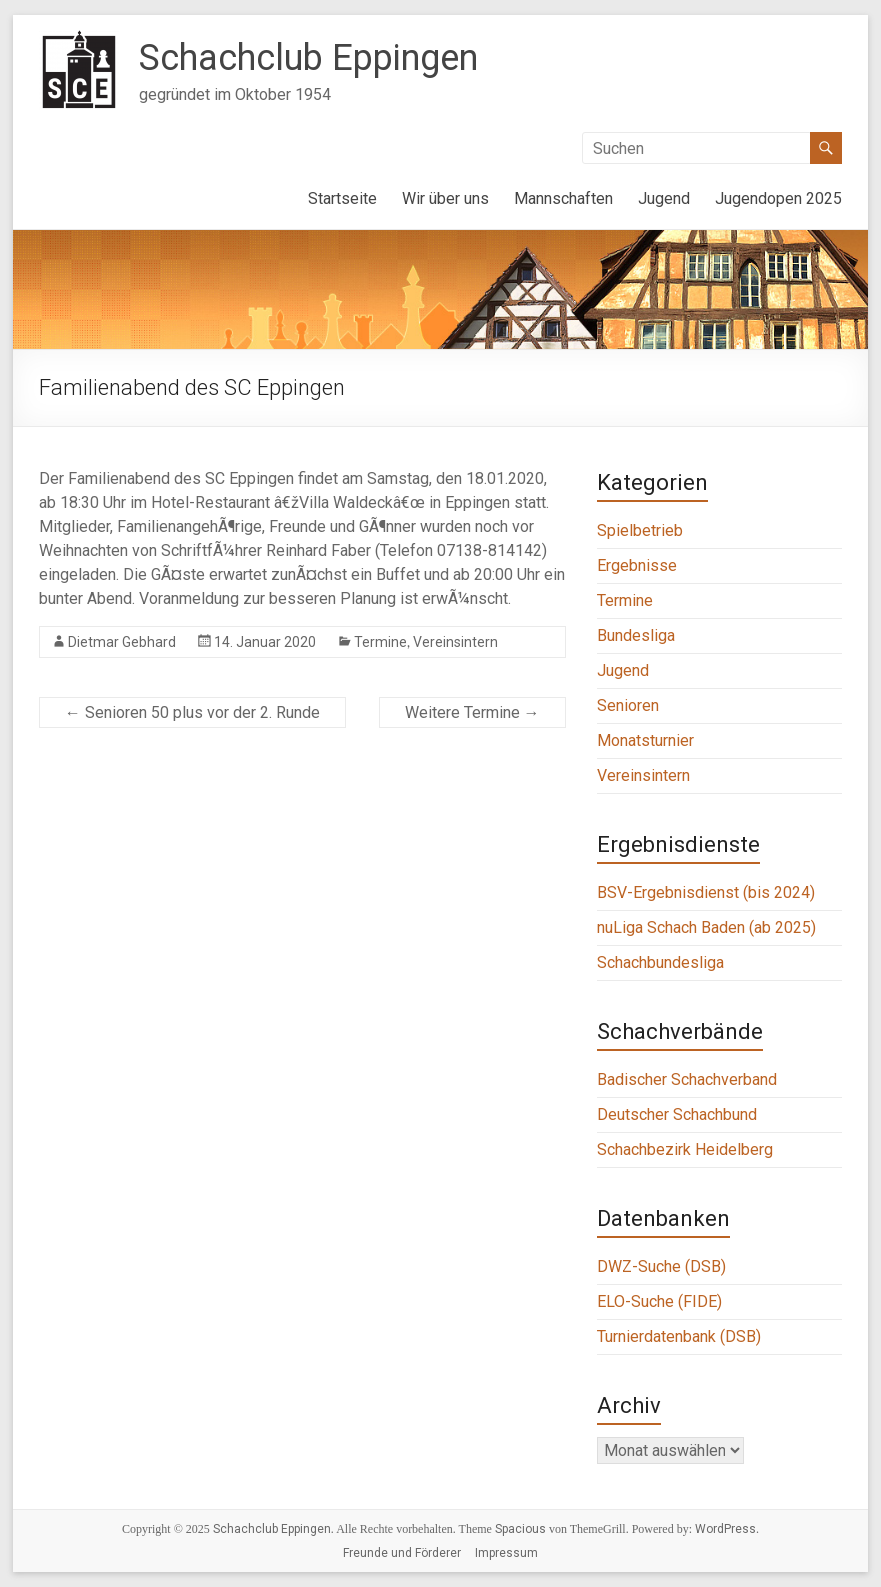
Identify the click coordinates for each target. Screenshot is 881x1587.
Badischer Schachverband (687, 1079)
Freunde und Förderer (402, 1553)
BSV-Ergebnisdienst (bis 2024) (706, 892)
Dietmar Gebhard (122, 642)
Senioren (628, 705)
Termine (380, 642)
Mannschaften (563, 198)
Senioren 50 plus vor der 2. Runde (192, 712)
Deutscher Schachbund (677, 1114)
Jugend (664, 198)
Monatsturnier (645, 740)
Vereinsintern (455, 642)
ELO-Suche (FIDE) (659, 1301)
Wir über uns (445, 198)
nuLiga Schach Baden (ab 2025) (706, 927)
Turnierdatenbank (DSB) (679, 1336)
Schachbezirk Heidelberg (685, 1149)
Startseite (342, 198)
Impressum (506, 1553)
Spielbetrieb (640, 530)
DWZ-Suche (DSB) (661, 1266)
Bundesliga (636, 635)
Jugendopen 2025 (778, 198)
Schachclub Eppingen (308, 58)
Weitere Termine (472, 712)
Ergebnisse (637, 565)
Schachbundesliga (660, 962)
